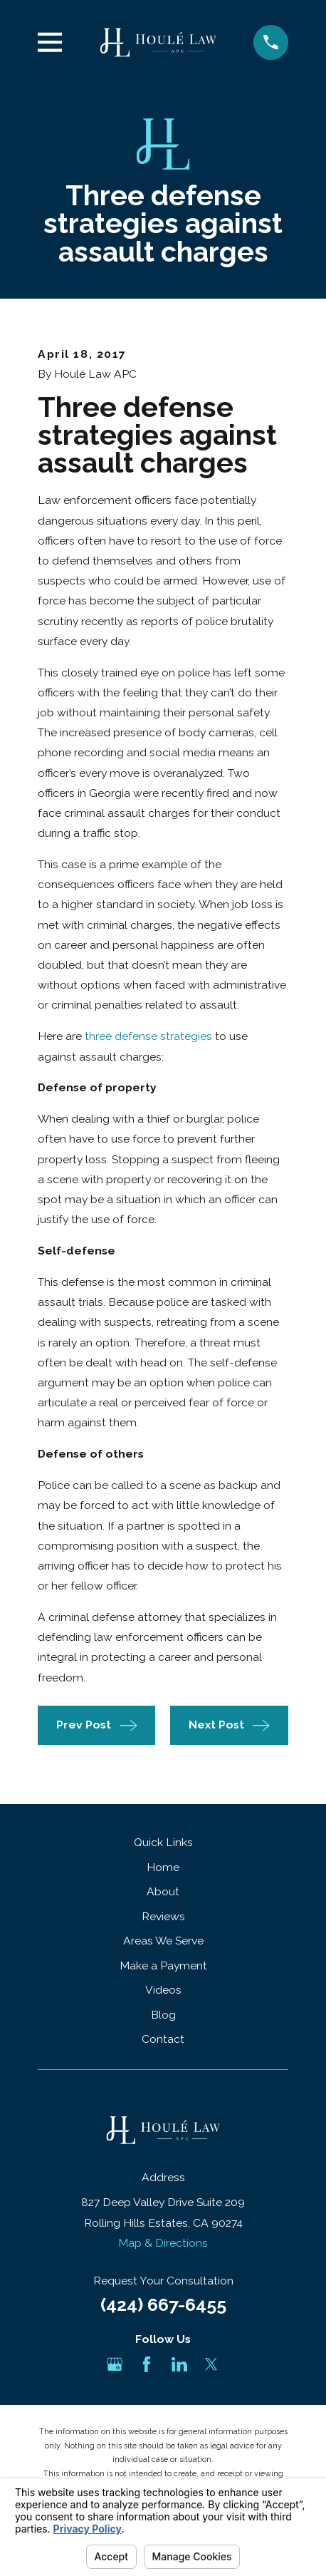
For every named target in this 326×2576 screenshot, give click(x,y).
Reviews (163, 1916)
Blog (163, 2014)
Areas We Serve (163, 1940)
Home (163, 1867)
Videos (163, 1990)
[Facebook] (146, 2364)
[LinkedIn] (179, 2364)
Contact (163, 2039)
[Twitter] (211, 2364)
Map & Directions (163, 2243)
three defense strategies (148, 1036)
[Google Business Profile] (114, 2364)
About (163, 1891)
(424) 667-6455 (163, 2304)
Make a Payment (163, 1965)
